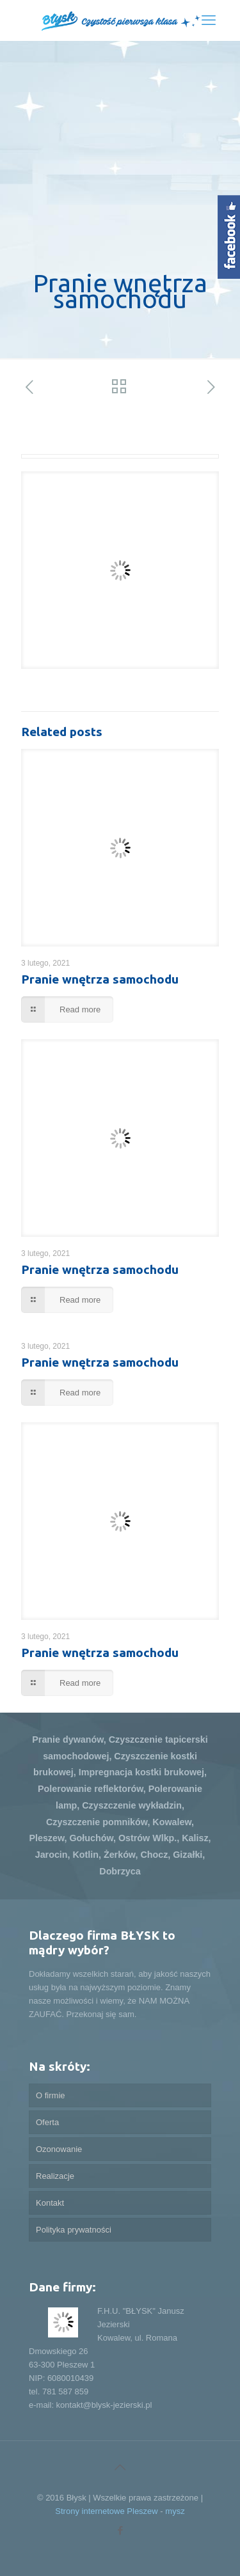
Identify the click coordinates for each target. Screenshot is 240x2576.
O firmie (50, 2095)
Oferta (47, 2122)
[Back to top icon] (120, 2467)
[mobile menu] (209, 20)
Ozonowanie (59, 2149)
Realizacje (55, 2176)
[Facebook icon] (120, 2530)
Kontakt (50, 2203)
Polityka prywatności (73, 2229)
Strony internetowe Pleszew (106, 2511)
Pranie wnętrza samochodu (100, 979)
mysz (174, 2511)
